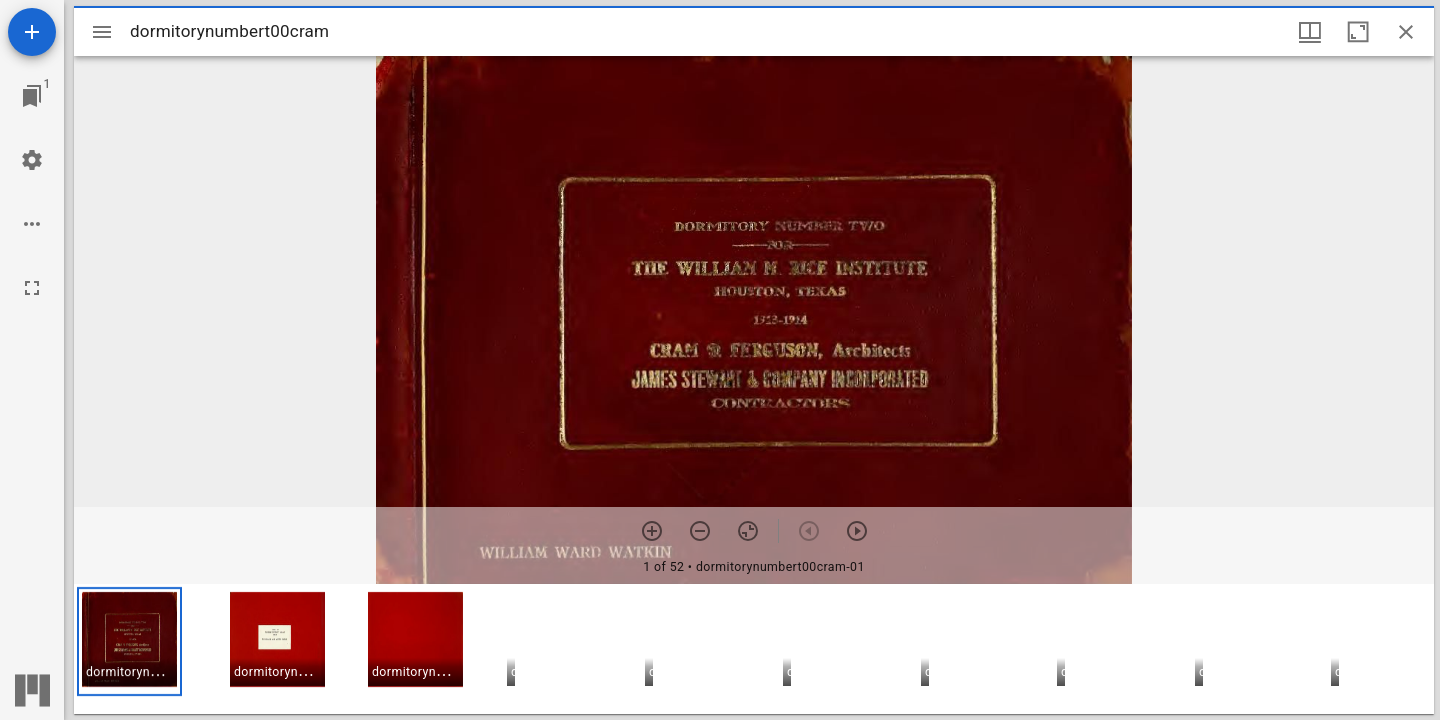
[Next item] (857, 531)
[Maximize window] (1358, 32)
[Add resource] (32, 32)
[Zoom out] (700, 531)
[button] (129, 641)
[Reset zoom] (748, 531)
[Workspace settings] (32, 160)
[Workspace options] (32, 224)
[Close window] (1406, 32)
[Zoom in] (652, 531)
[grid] (754, 649)
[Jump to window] (32, 96)
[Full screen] (32, 288)
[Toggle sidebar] (102, 32)
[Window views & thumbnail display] (1310, 32)
